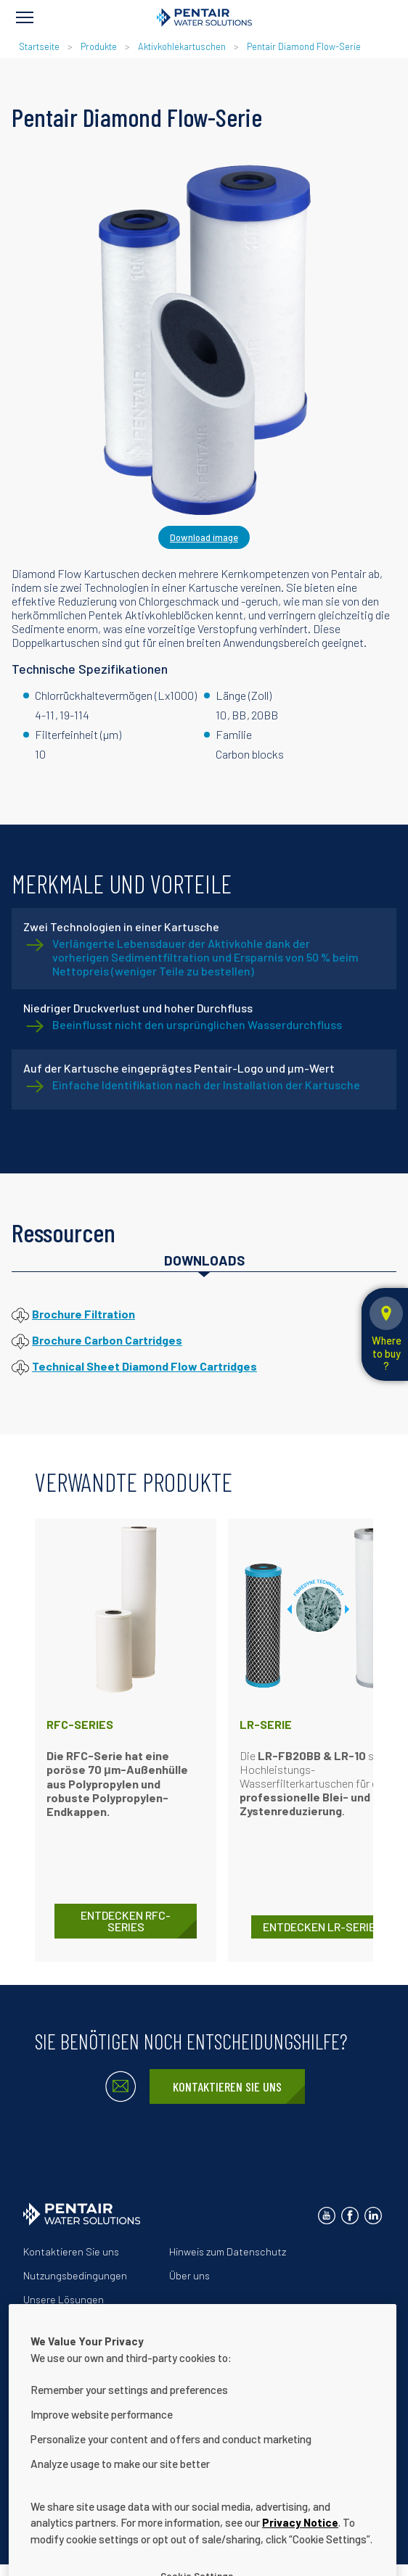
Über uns (189, 2275)
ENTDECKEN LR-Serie (319, 1926)
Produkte (99, 46)
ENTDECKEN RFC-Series (126, 1920)
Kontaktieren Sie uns (227, 2086)
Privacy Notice (300, 2544)
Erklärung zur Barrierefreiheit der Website (118, 2323)
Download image (204, 537)
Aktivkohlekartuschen (182, 46)
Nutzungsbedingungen (75, 2275)
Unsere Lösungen (63, 2299)
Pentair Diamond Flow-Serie (304, 46)
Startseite (39, 46)
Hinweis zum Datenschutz (227, 2251)
